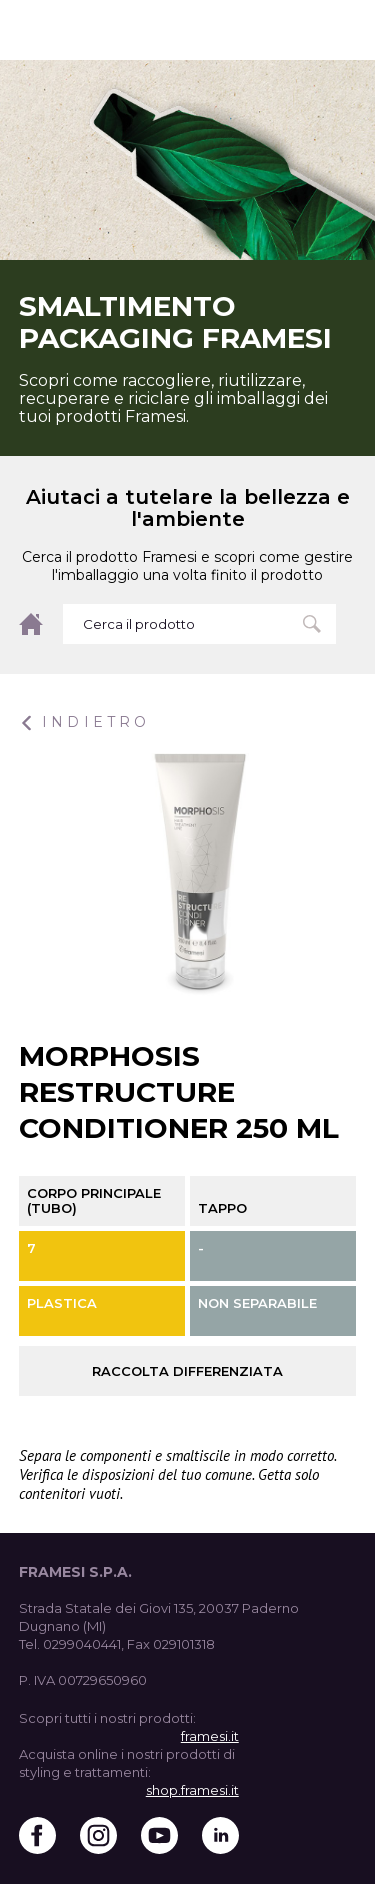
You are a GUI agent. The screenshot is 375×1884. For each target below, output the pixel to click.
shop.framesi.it (192, 1790)
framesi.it (210, 1736)
